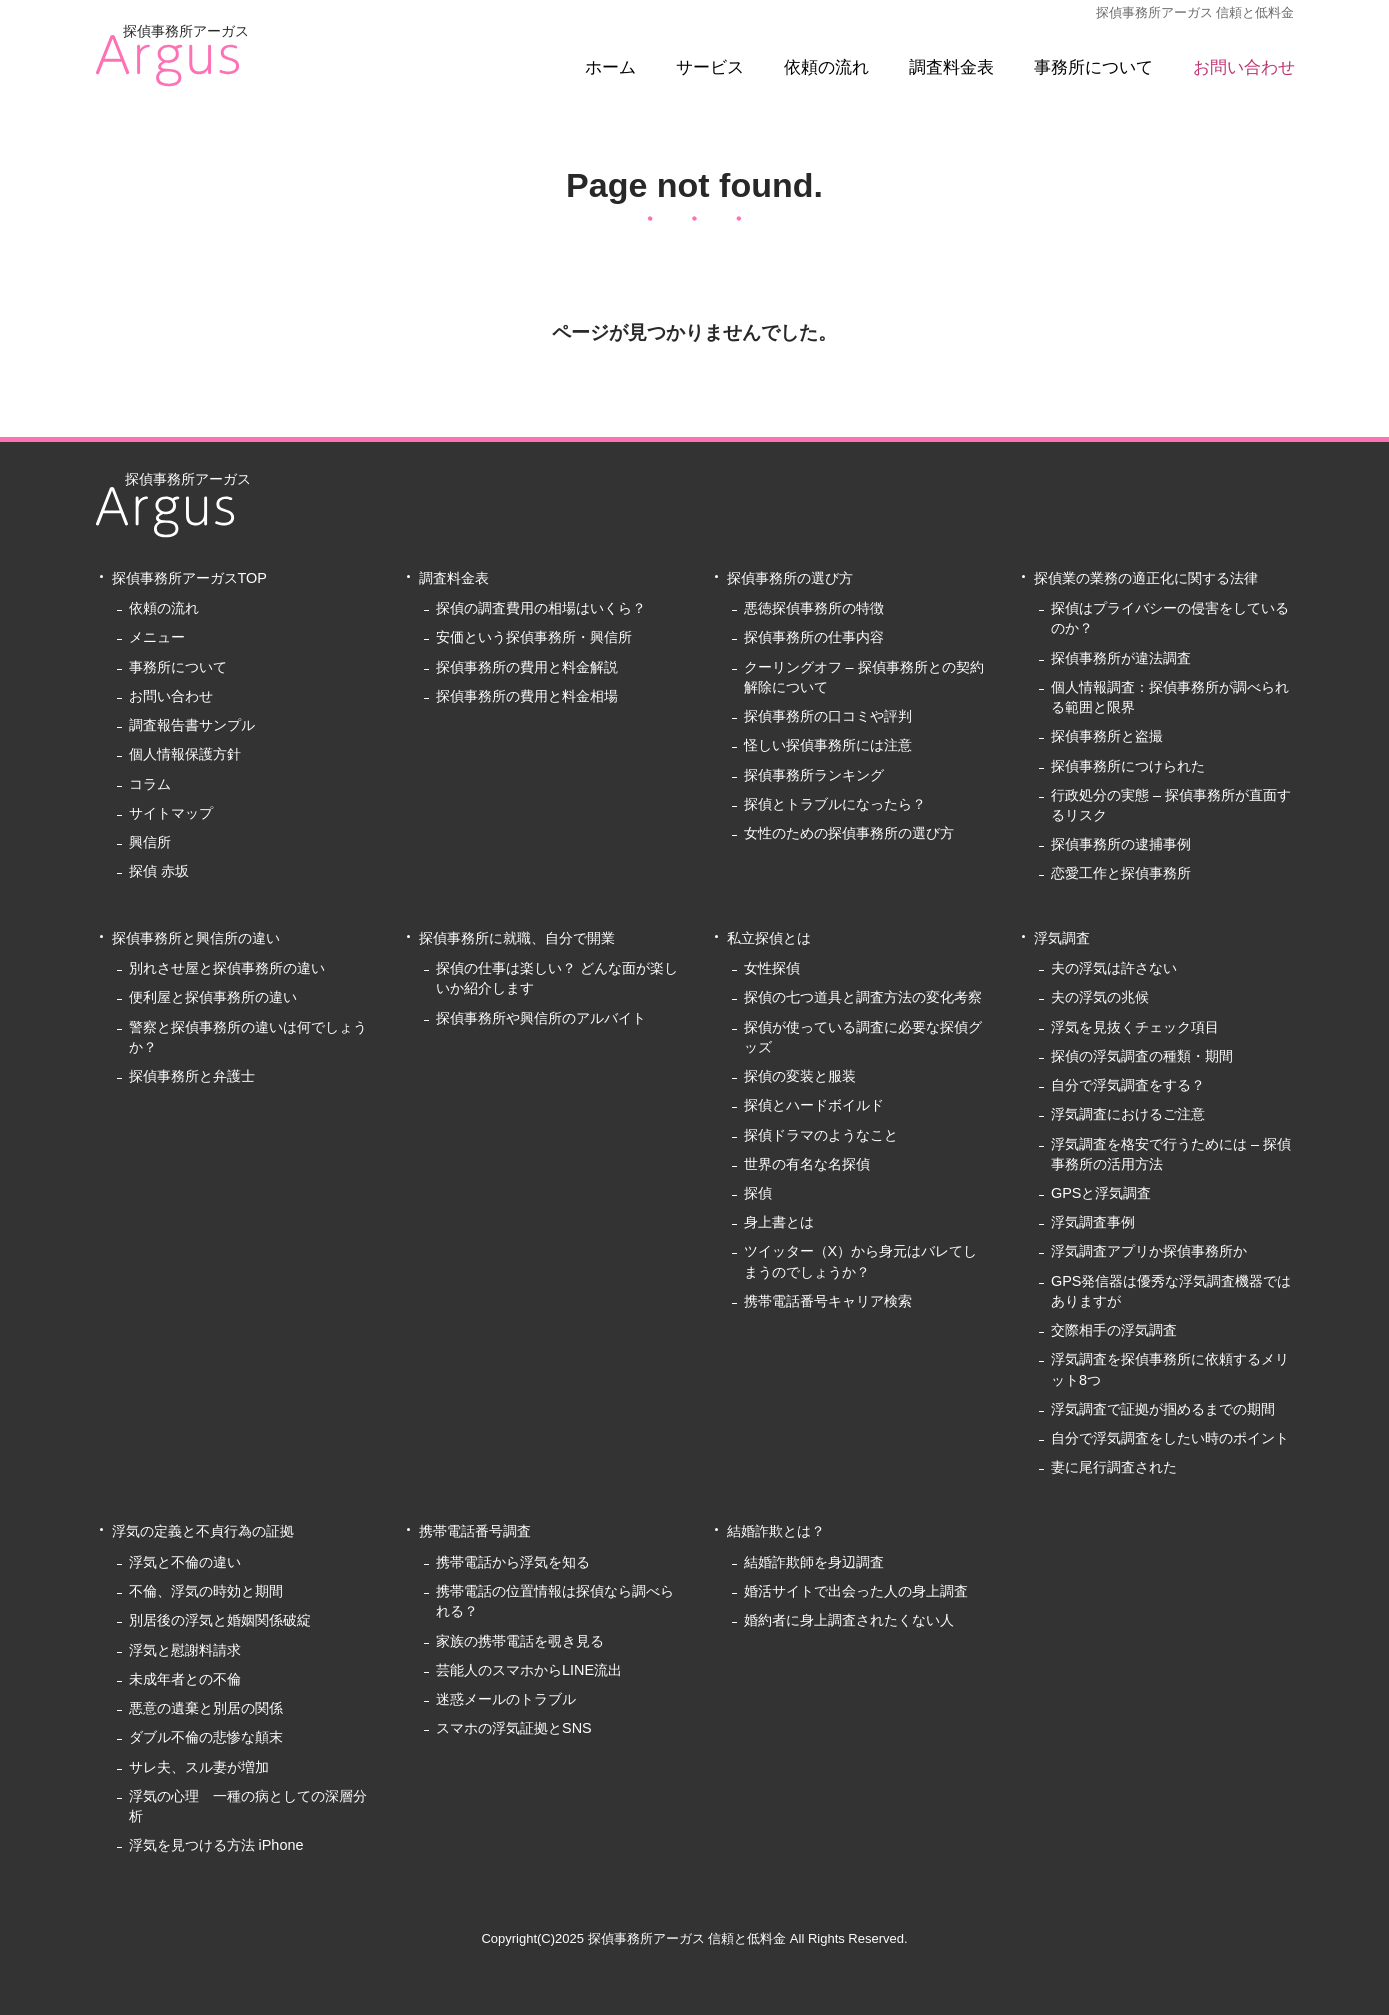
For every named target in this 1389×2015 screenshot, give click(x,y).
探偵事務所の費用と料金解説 (527, 667)
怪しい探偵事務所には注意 (828, 745)
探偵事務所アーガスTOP (189, 578)
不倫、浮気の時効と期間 (206, 1591)
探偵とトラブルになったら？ (835, 804)
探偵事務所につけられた (1128, 766)
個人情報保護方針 (185, 754)
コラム (150, 784)
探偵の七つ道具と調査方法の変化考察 (863, 997)
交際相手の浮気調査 (1114, 1330)
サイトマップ (171, 813)
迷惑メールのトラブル (506, 1699)
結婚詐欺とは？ (776, 1531)
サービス (710, 67)
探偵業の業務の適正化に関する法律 (1146, 578)
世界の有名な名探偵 (807, 1164)
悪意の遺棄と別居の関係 (206, 1708)
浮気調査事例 (1093, 1222)
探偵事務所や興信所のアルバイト (541, 1018)
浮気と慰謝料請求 (185, 1650)
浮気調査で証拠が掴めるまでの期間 (1163, 1409)
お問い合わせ (1244, 67)
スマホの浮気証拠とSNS (514, 1728)
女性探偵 (772, 968)
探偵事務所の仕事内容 (814, 637)
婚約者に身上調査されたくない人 (849, 1620)
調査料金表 (951, 67)
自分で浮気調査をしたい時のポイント (1170, 1438)
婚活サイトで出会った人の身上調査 (856, 1591)
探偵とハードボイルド (814, 1105)
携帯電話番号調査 (475, 1531)
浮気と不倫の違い (185, 1562)
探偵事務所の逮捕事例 (1121, 844)
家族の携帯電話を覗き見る (520, 1641)
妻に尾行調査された (1114, 1467)
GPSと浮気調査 (1101, 1193)
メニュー (157, 637)
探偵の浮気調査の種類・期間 (1142, 1056)
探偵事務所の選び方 (790, 578)
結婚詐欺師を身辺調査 (814, 1562)
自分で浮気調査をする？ (1128, 1085)
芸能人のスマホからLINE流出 (529, 1670)
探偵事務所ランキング (814, 775)
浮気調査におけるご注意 (1128, 1114)
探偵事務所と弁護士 (192, 1076)
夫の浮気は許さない (1114, 968)
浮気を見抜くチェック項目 (1135, 1027)
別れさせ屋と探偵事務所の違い (227, 968)
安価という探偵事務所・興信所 (534, 637)
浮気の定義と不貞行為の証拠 (203, 1531)
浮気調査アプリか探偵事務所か (1149, 1251)
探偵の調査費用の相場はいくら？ (541, 608)
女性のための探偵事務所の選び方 (849, 833)
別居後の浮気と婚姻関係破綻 (220, 1620)
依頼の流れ (826, 67)
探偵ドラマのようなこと (821, 1135)
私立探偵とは (769, 938)
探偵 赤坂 (159, 871)
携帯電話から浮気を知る (513, 1562)
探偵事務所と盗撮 (1107, 736)
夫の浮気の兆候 (1100, 997)
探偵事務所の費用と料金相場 (527, 696)
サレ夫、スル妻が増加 (199, 1767)
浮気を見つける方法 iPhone (216, 1845)
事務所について (1093, 67)
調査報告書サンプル (192, 725)
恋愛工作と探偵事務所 (1121, 873)
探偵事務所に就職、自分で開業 (517, 938)
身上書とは (779, 1222)
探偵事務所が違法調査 (1121, 658)
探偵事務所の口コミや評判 (828, 716)
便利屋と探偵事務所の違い (213, 997)
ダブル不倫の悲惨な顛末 (206, 1737)
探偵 (758, 1193)
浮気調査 (1062, 938)
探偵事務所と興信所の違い (196, 938)
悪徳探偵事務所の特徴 (814, 608)
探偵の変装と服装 (800, 1076)
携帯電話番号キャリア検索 (828, 1301)
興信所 (150, 842)
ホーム (610, 67)
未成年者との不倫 (185, 1679)
